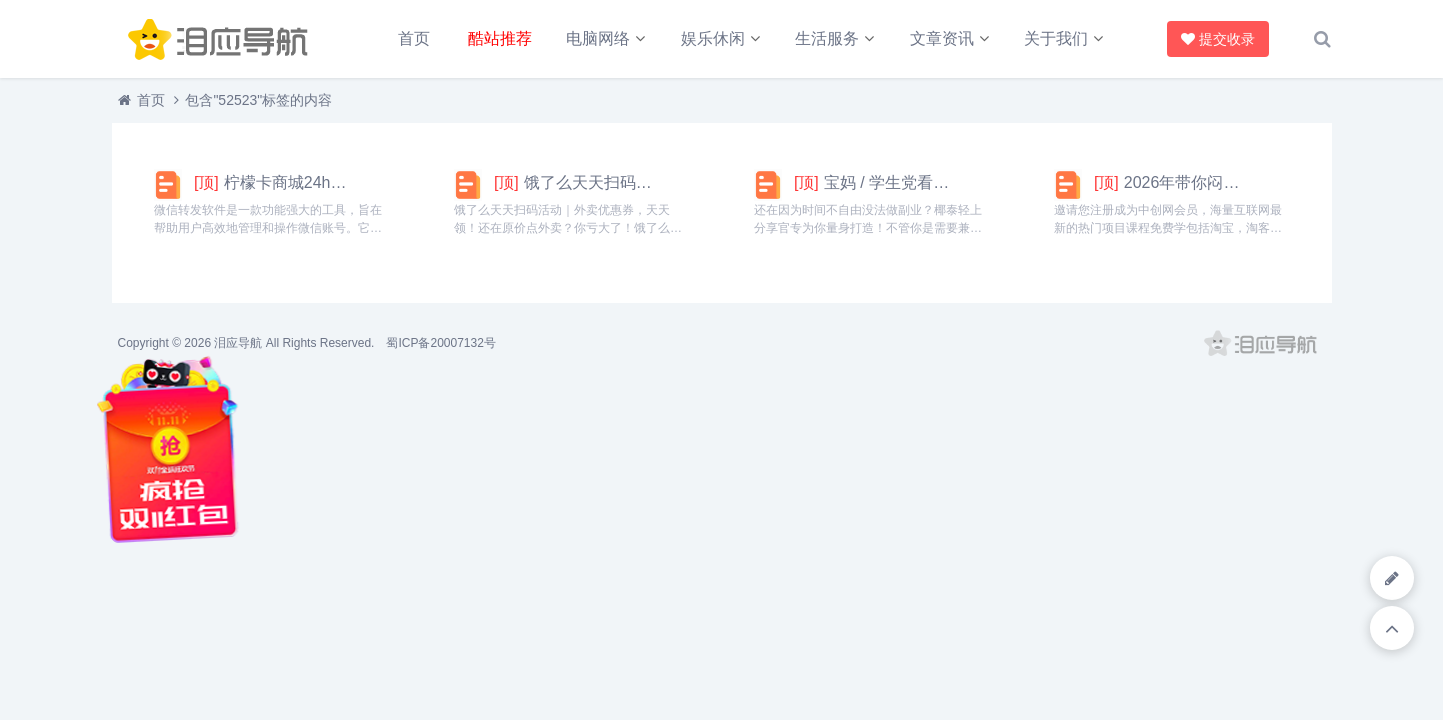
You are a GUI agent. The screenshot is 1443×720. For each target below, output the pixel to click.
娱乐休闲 (713, 38)
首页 (414, 38)
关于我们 (1056, 38)
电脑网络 (598, 38)
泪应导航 (238, 343)
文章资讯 (942, 38)
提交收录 (1218, 39)
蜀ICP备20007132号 (440, 343)
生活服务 (827, 38)
